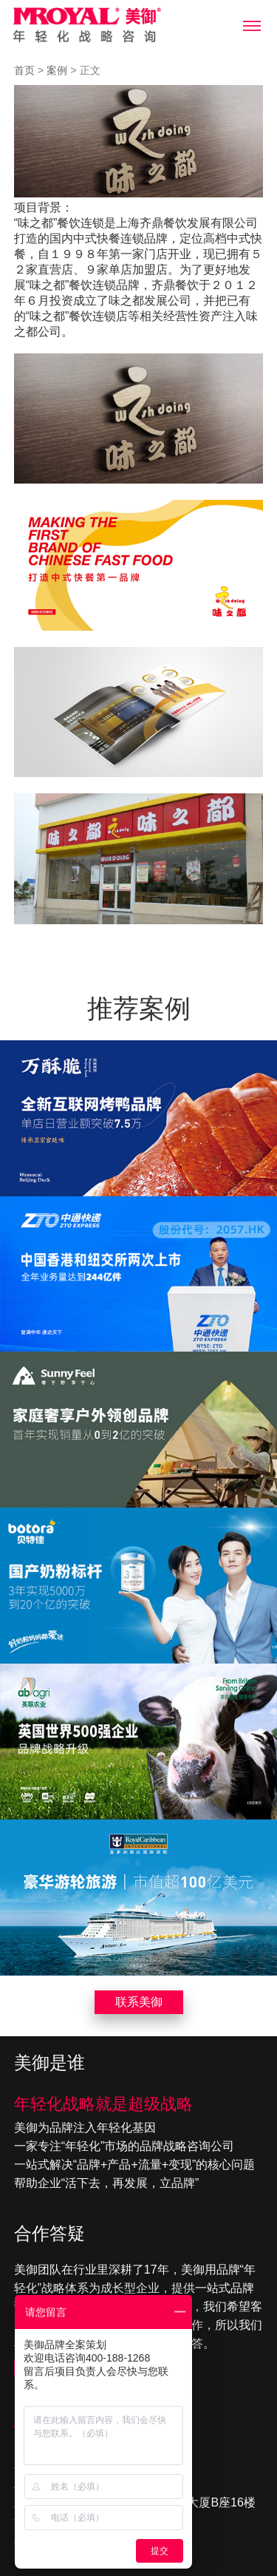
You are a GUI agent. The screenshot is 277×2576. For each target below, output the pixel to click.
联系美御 (139, 2002)
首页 (24, 70)
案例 (57, 70)
